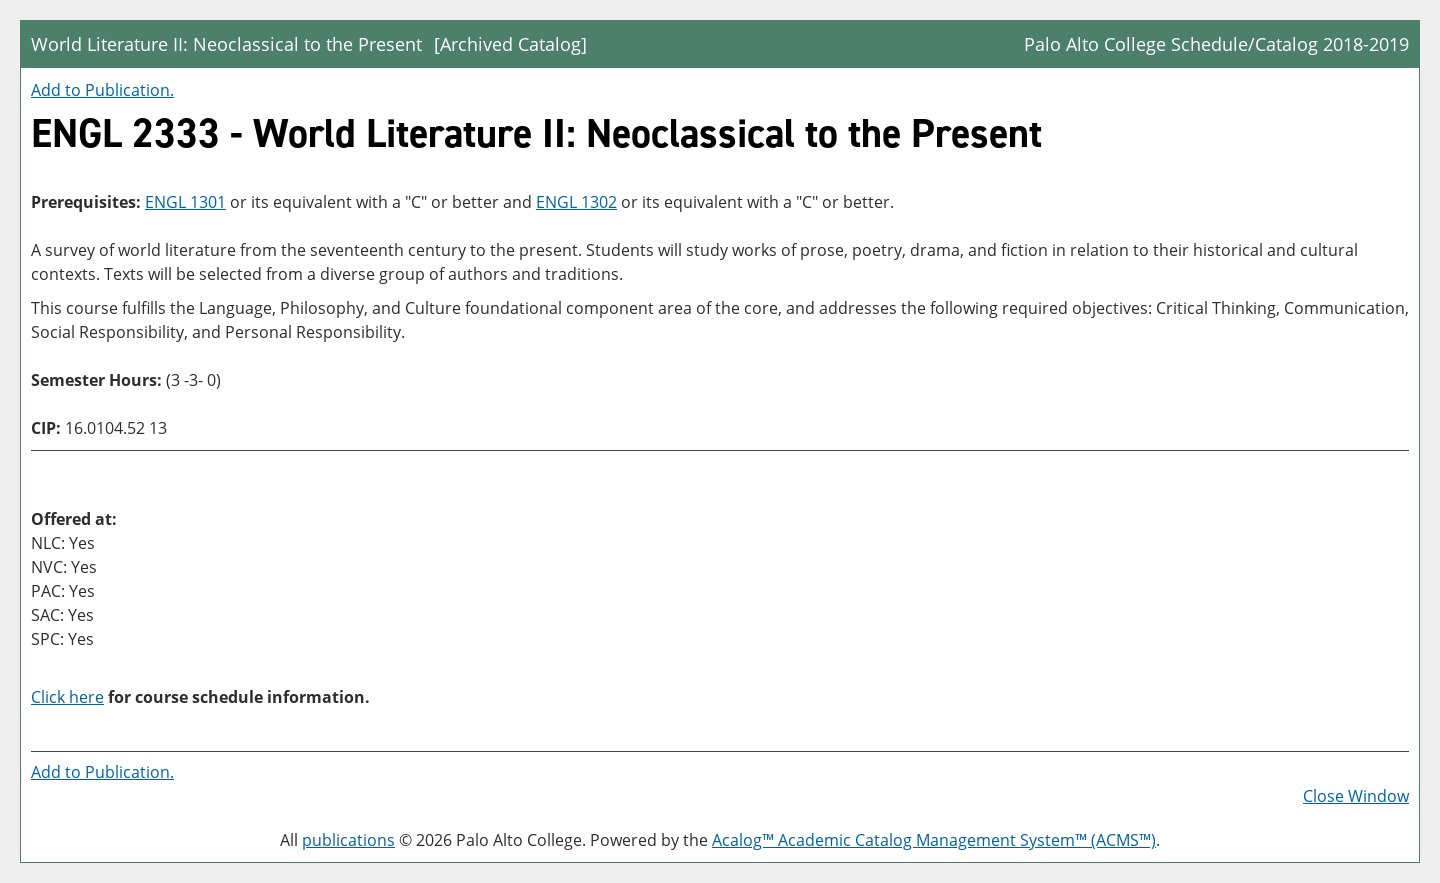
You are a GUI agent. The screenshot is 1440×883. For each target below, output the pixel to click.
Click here (67, 697)
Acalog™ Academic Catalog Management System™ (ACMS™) (934, 840)
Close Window (1356, 796)
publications (348, 840)
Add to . (102, 90)
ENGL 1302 (576, 202)
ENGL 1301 (185, 202)
